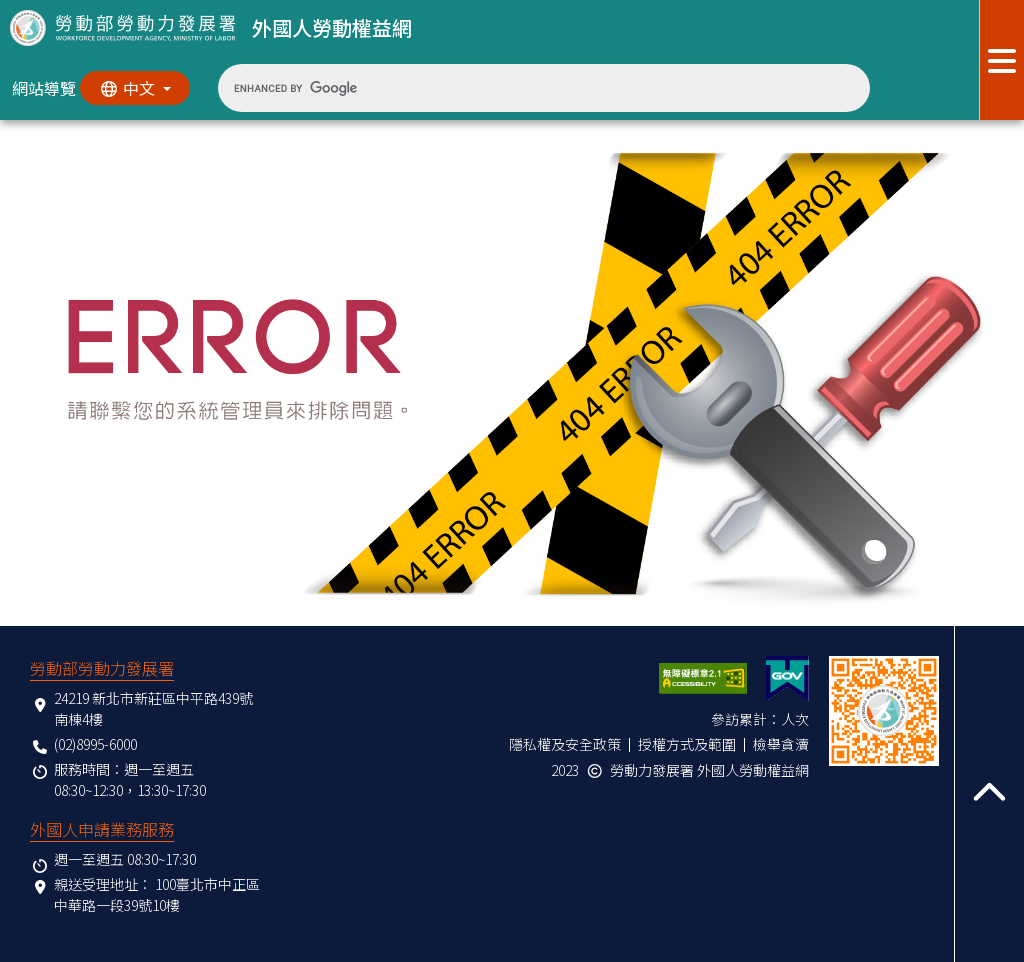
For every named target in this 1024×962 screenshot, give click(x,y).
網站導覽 (44, 88)
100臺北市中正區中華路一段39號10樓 (157, 894)
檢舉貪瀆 (781, 744)
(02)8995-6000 (95, 744)
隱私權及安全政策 (565, 744)
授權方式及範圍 (687, 744)
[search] (528, 88)
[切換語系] (135, 88)
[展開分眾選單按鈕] (1001, 60)
